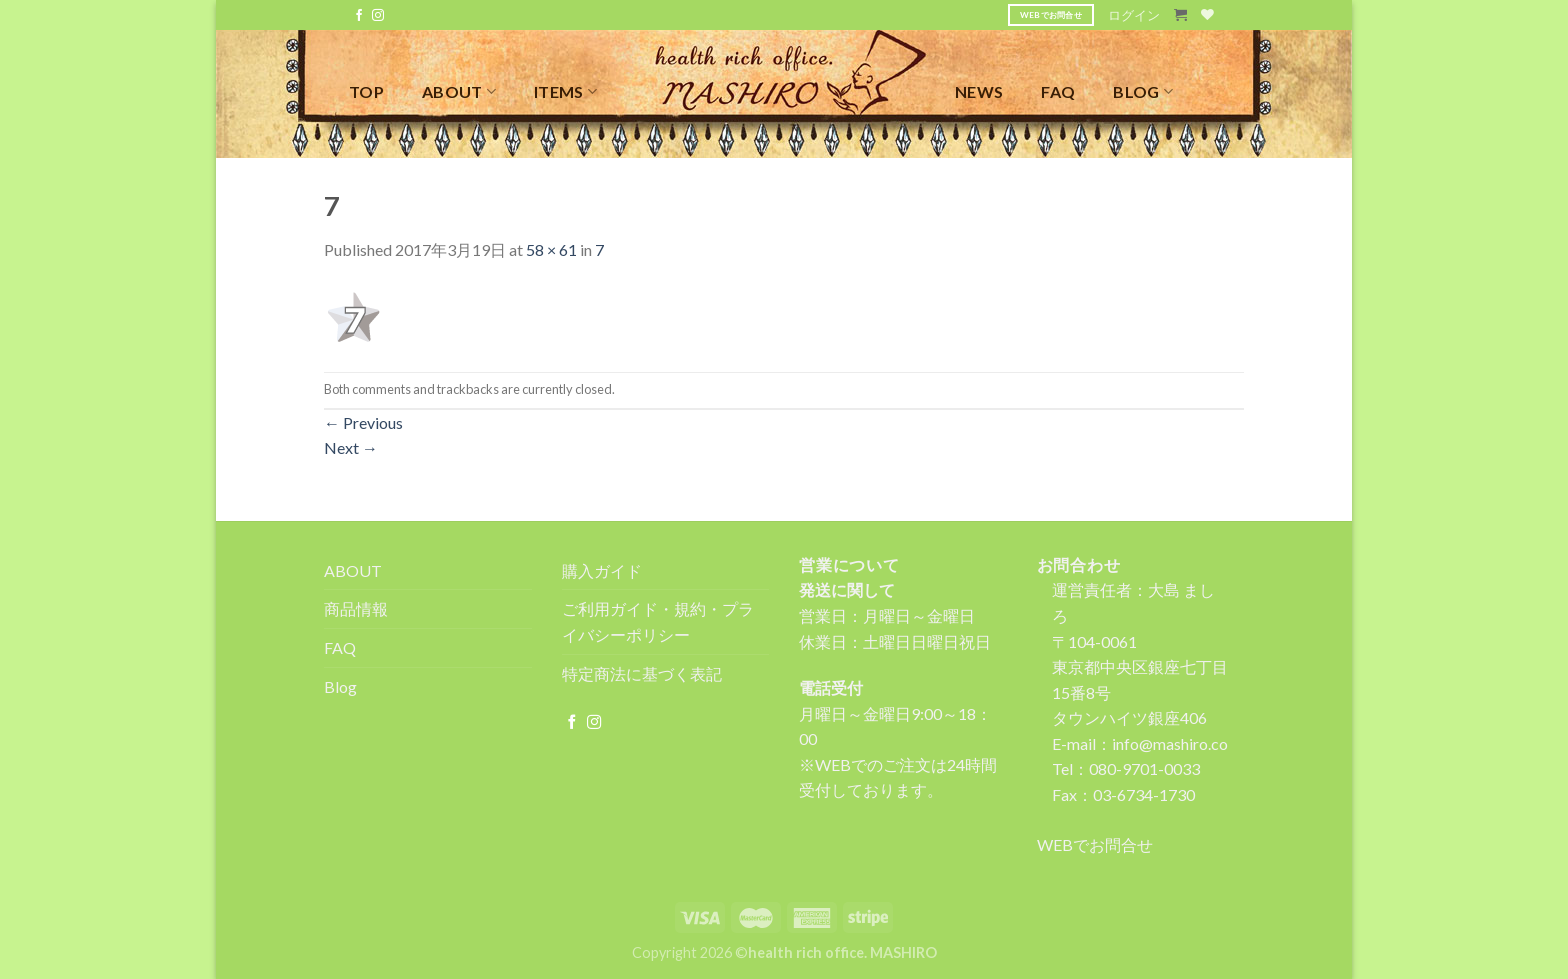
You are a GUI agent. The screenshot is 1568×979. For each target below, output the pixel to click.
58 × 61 (551, 249)
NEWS (979, 91)
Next (351, 447)
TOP (366, 91)
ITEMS (565, 91)
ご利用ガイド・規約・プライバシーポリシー (658, 621)
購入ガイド (602, 570)
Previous (363, 422)
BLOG (1143, 91)
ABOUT (459, 91)
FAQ (1058, 91)
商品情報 (356, 608)
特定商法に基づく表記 (642, 673)
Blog (340, 686)
